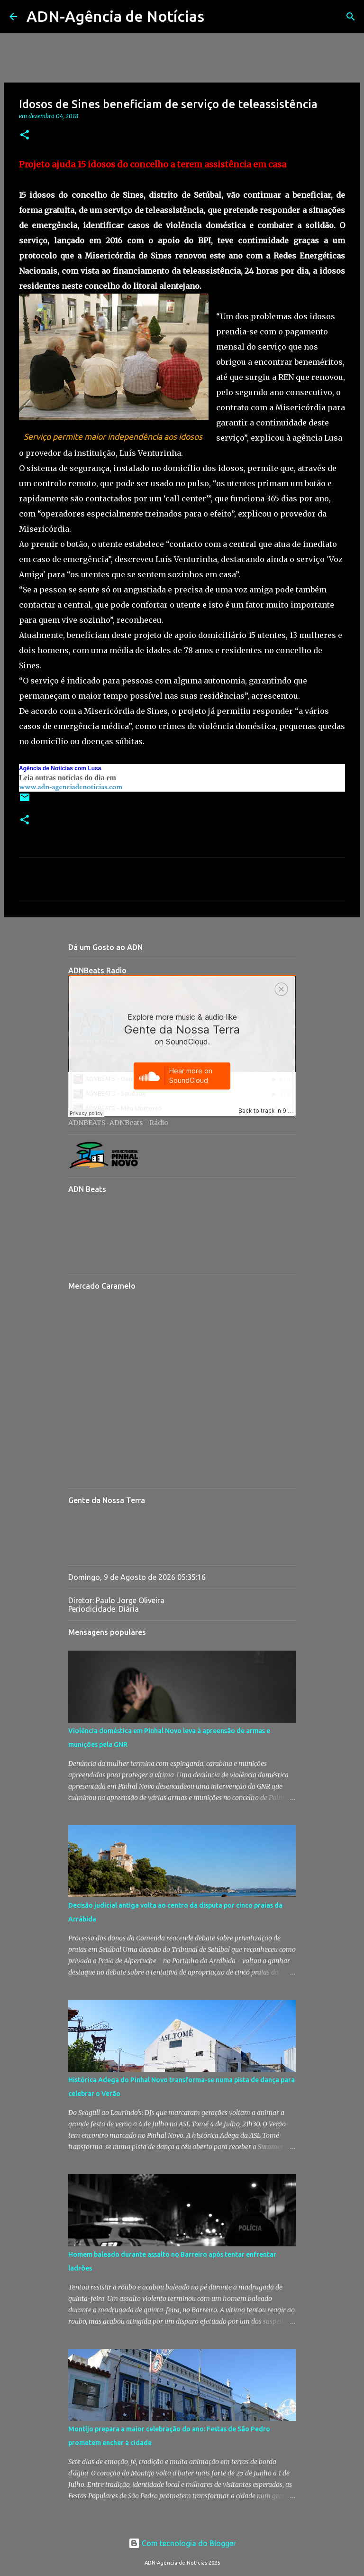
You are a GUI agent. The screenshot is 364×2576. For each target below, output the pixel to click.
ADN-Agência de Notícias (115, 16)
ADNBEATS (87, 1122)
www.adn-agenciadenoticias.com (70, 787)
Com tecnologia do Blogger (182, 2543)
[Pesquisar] (217, 16)
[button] (24, 135)
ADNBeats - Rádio (138, 1122)
